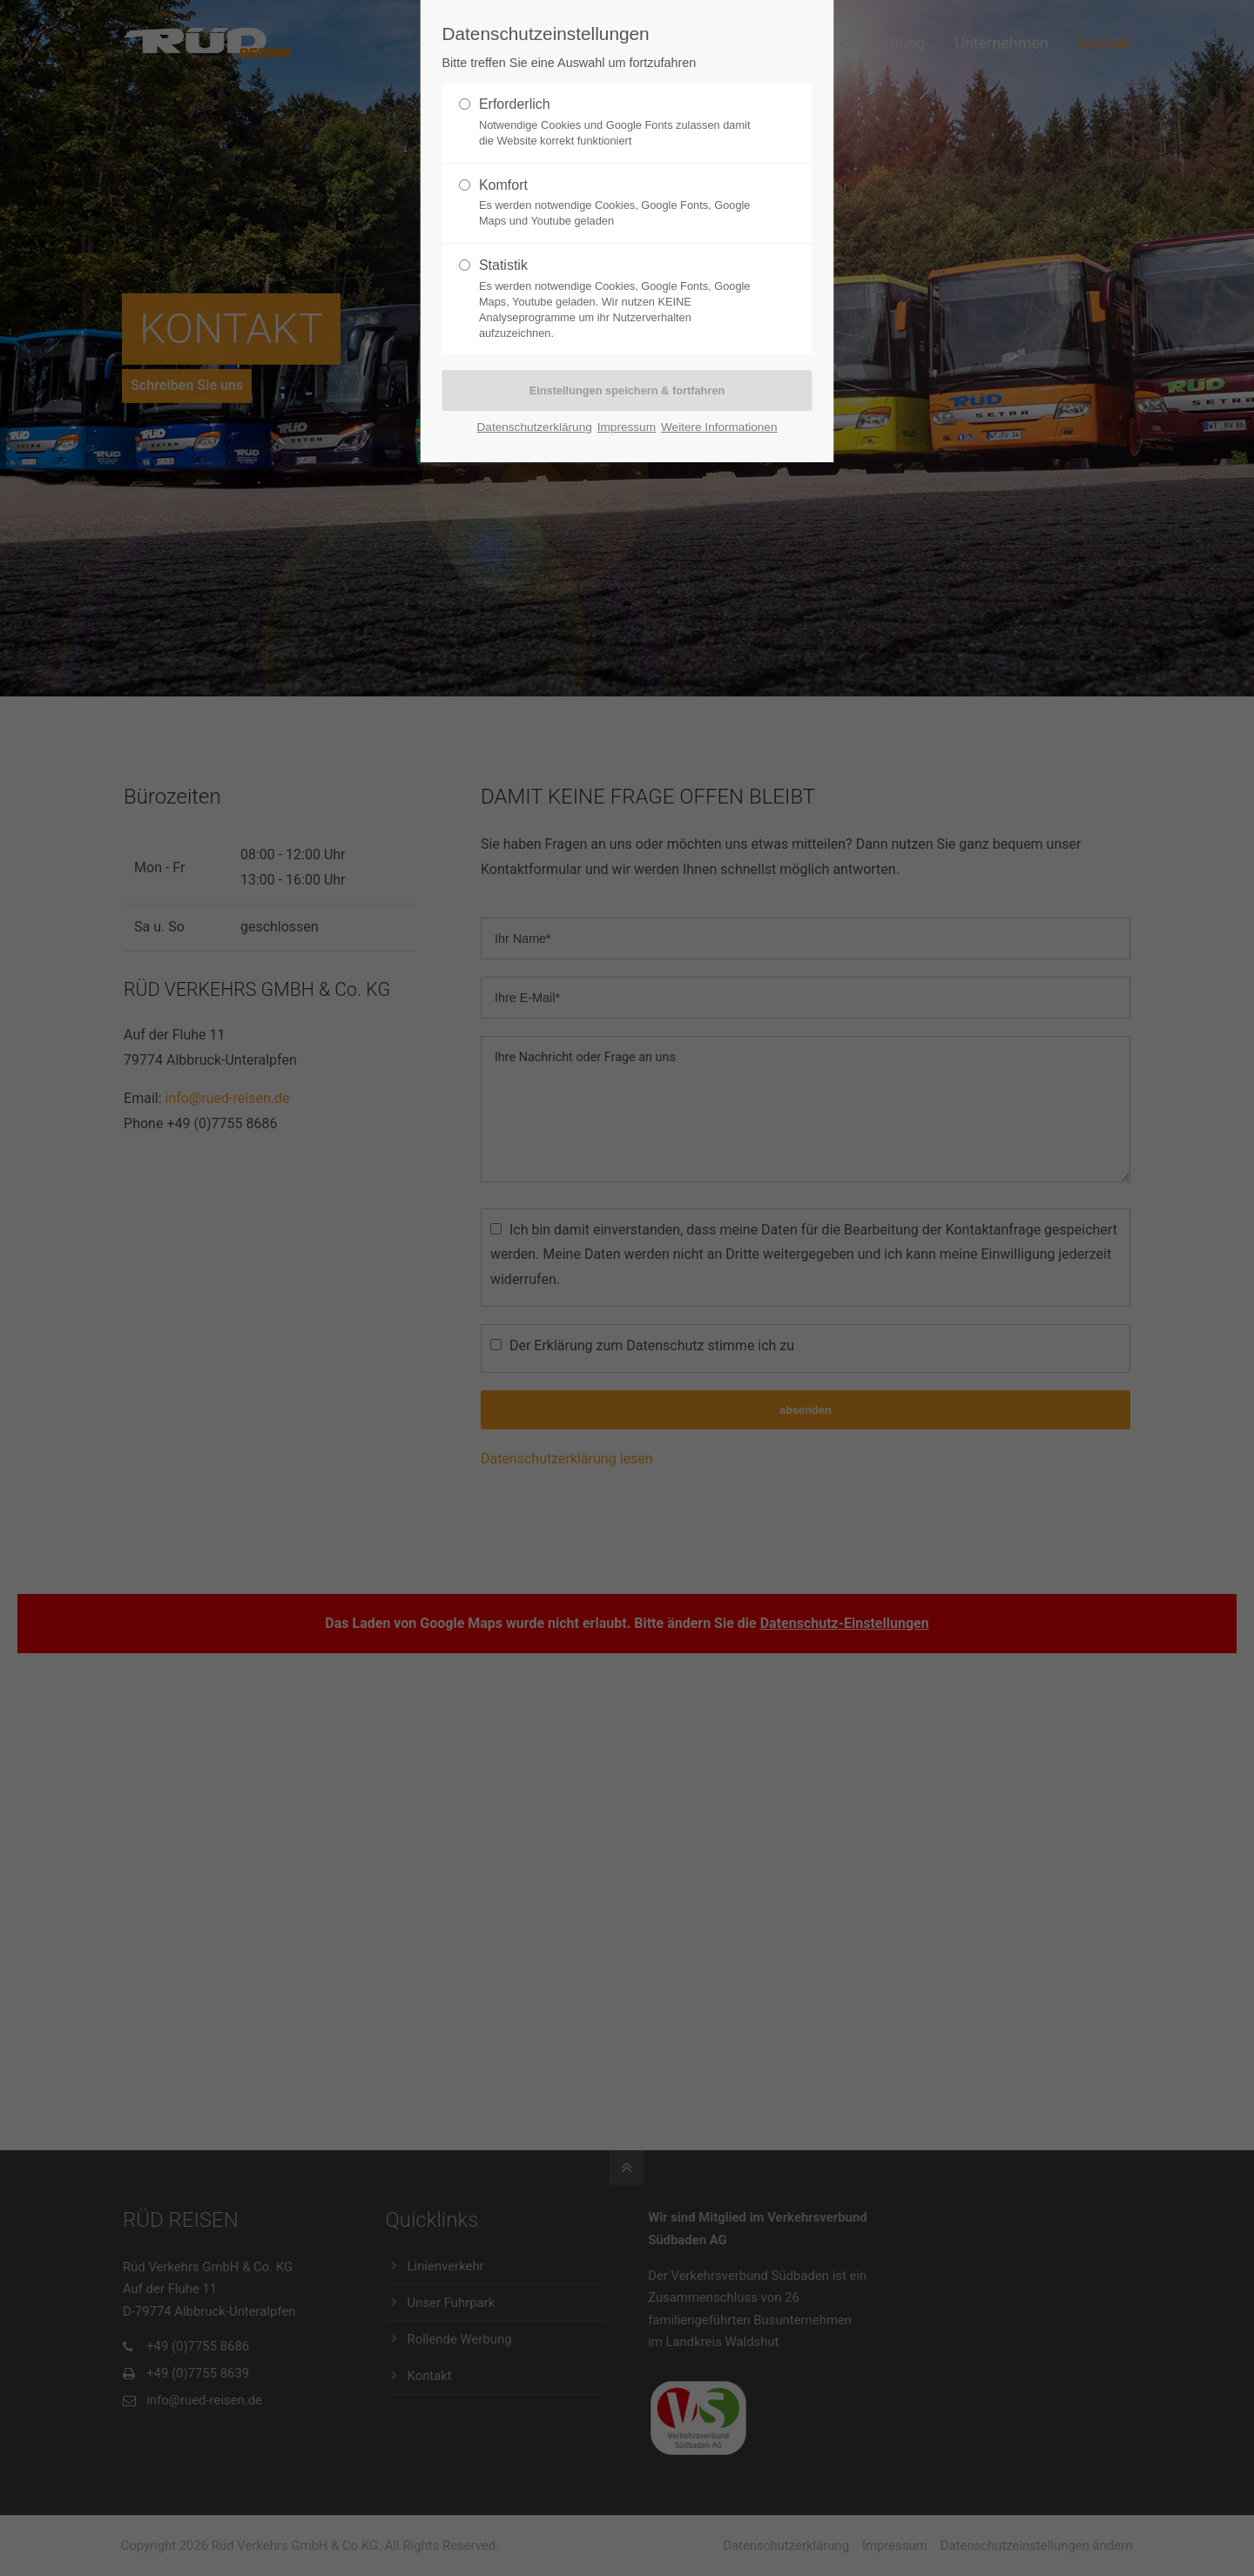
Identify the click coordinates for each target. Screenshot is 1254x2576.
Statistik (503, 265)
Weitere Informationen (719, 427)
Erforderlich (514, 104)
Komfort (503, 185)
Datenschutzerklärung (534, 427)
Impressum (626, 427)
